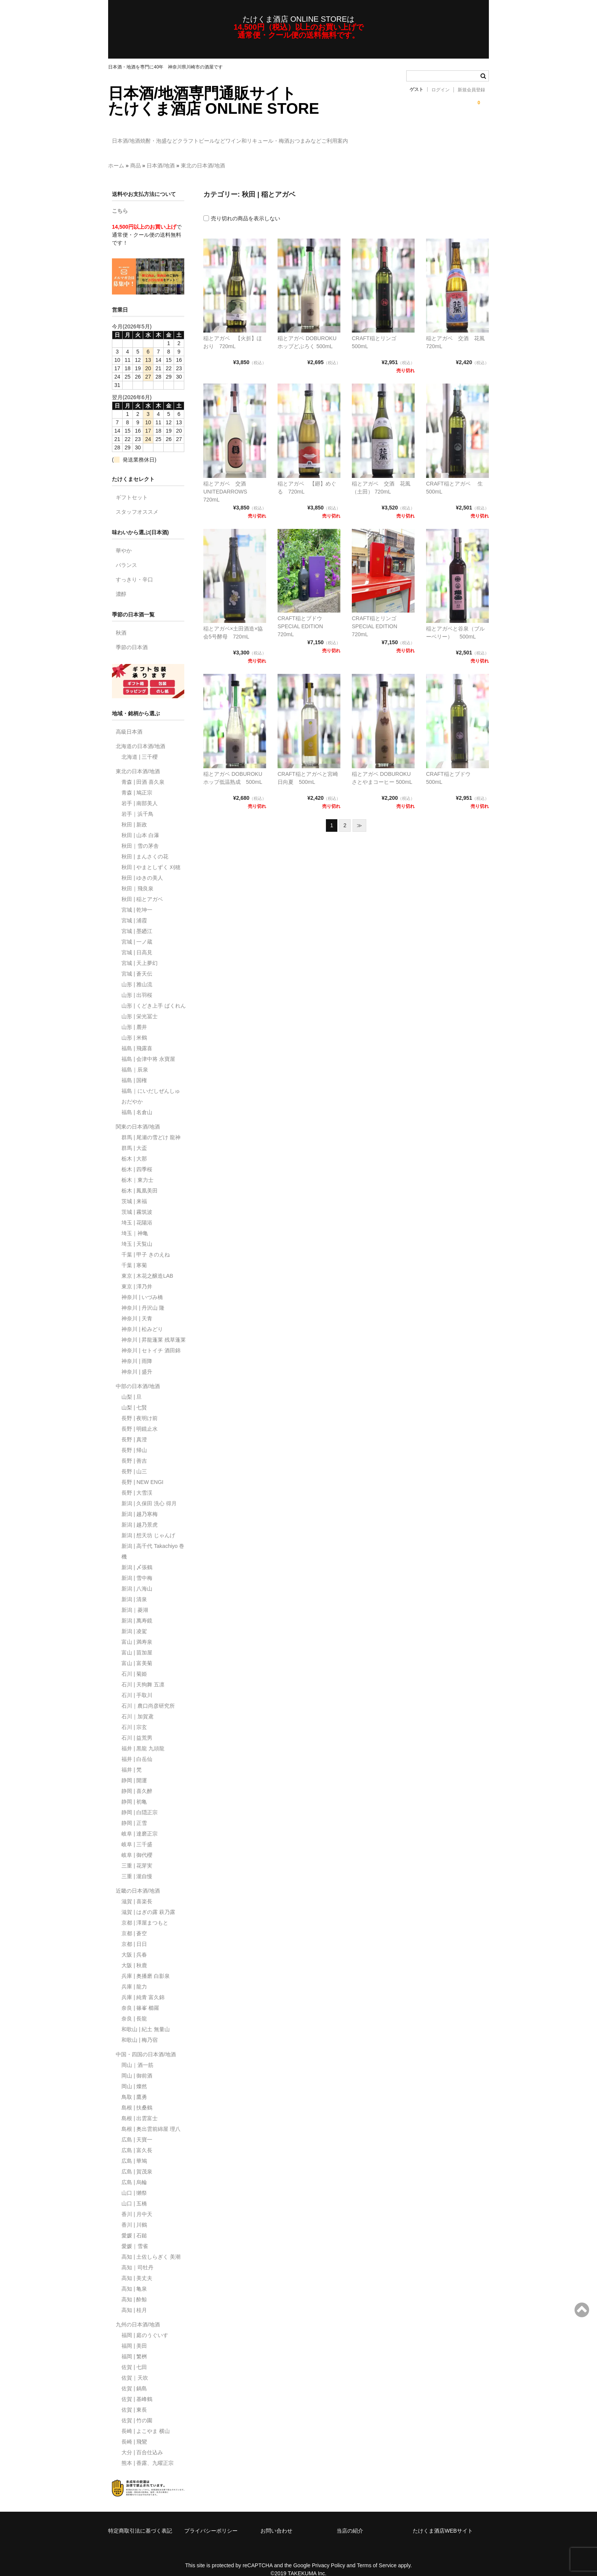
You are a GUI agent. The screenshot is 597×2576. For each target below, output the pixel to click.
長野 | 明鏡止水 (139, 1418)
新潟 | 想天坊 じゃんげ (148, 1524)
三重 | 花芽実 (136, 1855)
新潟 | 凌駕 (134, 1620)
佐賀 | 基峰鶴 (136, 2388)
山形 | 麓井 (134, 1016)
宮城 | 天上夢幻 (139, 952)
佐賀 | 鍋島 (134, 2377)
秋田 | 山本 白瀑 (140, 824)
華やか (124, 540)
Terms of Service (376, 2554)
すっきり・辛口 (134, 568)
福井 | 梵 (131, 1759)
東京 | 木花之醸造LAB (147, 1265)
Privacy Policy (328, 2554)
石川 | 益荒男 (136, 1727)
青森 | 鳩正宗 (136, 782)
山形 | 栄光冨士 (139, 1005)
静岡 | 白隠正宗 (139, 1801)
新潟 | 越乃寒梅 (139, 1503)
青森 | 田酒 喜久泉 (142, 771)
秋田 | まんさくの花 (144, 845)
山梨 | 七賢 (134, 1396)
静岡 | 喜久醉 (136, 1780)
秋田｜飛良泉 (137, 877)
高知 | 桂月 (134, 2299)
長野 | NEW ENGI (142, 1471)
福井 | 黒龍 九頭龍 (142, 1737)
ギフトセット (132, 486)
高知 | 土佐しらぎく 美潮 (150, 2246)
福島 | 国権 (134, 1069)
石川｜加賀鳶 (137, 1705)
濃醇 (121, 583)
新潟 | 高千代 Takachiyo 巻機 (152, 1540)
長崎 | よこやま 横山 (145, 2420)
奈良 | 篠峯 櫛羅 (140, 1997)
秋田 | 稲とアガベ (142, 888)
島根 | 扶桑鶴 (136, 2097)
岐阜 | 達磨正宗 (139, 1823)
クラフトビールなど (237, 137)
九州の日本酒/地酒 (138, 2313)
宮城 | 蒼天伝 (136, 963)
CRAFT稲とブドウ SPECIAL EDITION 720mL (302, 615)
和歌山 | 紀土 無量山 (145, 2018)
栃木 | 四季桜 (136, 1158)
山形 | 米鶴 (134, 1027)
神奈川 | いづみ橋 (142, 1286)
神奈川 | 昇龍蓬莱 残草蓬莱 (153, 1329)
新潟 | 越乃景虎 (139, 1514)
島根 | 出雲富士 (139, 2107)
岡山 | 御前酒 (136, 2065)
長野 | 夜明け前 (139, 1407)
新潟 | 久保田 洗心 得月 (149, 1492)
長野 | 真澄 (134, 1428)
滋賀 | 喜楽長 (136, 1890)
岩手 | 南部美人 (139, 792)
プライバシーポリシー (211, 2520)
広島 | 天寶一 (136, 2128)
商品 (135, 154)
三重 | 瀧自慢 (136, 1865)
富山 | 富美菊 (136, 1652)
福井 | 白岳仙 (136, 1748)
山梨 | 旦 (131, 1386)
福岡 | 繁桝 (134, 2345)
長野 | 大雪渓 (136, 1482)
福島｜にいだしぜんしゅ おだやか (150, 1085)
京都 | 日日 (134, 1933)
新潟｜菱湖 (134, 1599)
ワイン (284, 137)
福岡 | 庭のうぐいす (144, 2324)
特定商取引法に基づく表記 (140, 2520)
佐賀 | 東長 (134, 2399)
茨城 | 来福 (134, 1190)
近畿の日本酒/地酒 (138, 1880)
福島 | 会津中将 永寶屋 (148, 1048)
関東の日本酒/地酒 (138, 1116)
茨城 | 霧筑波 (136, 1201)
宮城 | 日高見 (136, 941)
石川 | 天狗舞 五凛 (142, 1673)
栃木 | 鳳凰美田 (139, 1180)
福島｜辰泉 (134, 1059)
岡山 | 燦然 (134, 2075)
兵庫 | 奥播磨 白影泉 (145, 1965)
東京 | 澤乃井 (136, 1275)
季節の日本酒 (132, 636)
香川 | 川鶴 (134, 2214)
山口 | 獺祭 (134, 2182)
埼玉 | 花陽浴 (136, 1211)
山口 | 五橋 (134, 2192)
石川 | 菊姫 (134, 1663)
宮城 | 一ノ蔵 (136, 931)
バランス (126, 554)
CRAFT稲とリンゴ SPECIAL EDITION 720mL (377, 615)
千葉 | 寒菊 (134, 1254)
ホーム (116, 154)
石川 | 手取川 (136, 1684)
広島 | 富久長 (136, 2139)
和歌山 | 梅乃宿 (139, 2029)
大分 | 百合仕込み (142, 2441)
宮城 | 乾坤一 (136, 899)
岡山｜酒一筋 (137, 2054)
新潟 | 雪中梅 (136, 1567)
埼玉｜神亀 (134, 1222)
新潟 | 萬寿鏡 (136, 1609)
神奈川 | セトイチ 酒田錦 (150, 1339)
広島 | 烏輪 (134, 2171)
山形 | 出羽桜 (136, 984)
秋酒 (121, 622)
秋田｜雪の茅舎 (140, 835)
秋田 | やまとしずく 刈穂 (150, 856)
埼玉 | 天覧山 (136, 1233)
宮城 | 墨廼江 (136, 920)
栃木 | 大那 (134, 1148)
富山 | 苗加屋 (136, 1641)
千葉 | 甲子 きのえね (145, 1243)
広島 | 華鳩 (134, 2150)
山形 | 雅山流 (136, 973)
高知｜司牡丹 (137, 2256)
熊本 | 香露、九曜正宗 (147, 2452)
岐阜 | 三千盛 (136, 1833)
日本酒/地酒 (130, 137)
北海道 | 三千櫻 (139, 746)
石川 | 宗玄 (134, 1716)
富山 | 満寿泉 (136, 1631)
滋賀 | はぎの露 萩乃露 (148, 1901)
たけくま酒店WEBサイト (443, 2520)
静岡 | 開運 (134, 1769)
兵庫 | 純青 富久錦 (142, 1986)
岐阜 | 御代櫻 (136, 1844)
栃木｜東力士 (137, 1169)
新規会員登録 (471, 89)
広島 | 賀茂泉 (136, 2160)
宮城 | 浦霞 (134, 909)
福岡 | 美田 (134, 2335)
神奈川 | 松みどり (142, 1318)
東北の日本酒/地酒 (203, 154)
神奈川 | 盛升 (136, 1361)
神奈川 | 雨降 (136, 1350)
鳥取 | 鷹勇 (134, 2086)
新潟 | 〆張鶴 (136, 1556)
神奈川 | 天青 (136, 1307)
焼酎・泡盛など (178, 137)
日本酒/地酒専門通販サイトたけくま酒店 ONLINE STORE (213, 101)
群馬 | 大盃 (134, 1137)
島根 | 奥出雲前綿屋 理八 (150, 2118)
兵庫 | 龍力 (134, 1976)
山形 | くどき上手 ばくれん (153, 995)
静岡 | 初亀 (134, 1791)
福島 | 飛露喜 (136, 1037)
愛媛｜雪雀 (134, 2235)
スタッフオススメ (137, 501)
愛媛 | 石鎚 (134, 2224)
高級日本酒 (129, 721)
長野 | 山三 (134, 1460)
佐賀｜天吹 (134, 2367)
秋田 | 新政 (134, 813)
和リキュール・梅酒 (332, 137)
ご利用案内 (432, 137)
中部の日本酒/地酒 (138, 1375)
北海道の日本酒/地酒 (140, 735)
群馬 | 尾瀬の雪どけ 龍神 (150, 1126)
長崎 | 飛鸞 (134, 2431)
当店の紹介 (350, 2520)
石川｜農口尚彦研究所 (148, 1695)
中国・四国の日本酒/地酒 (146, 2043)
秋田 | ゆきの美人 (142, 867)
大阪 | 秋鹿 (134, 1954)
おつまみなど (388, 137)
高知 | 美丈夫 (136, 2267)
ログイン (440, 89)
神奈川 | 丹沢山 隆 (142, 1297)
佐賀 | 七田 (134, 2356)
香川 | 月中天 (136, 2203)
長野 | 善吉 (134, 1450)
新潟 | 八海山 (136, 1578)
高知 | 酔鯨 (134, 2288)
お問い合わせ (276, 2520)
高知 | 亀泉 (134, 2278)
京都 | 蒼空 (134, 1922)
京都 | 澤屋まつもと (144, 1912)
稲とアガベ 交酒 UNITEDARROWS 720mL (227, 481)
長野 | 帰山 (134, 1439)
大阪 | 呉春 (134, 1944)
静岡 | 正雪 (134, 1812)
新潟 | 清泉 (134, 1588)
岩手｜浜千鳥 (137, 803)
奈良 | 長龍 (134, 2007)
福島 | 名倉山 (136, 1101)
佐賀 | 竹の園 (136, 2409)
